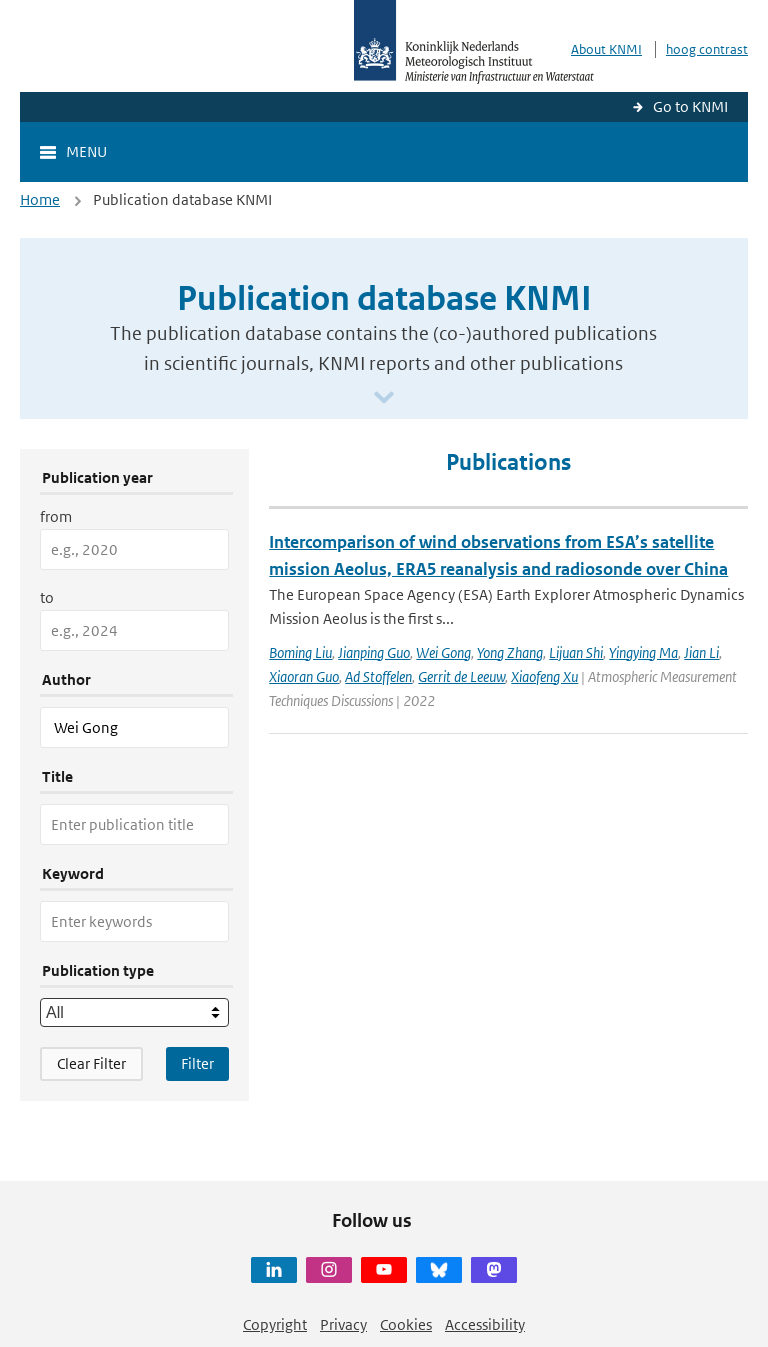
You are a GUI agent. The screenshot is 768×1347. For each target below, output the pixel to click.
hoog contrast (707, 49)
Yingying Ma (643, 652)
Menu (86, 151)
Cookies (406, 1324)
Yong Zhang (510, 652)
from (56, 516)
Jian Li (701, 652)
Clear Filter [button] (91, 1063)
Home (40, 199)
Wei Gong (443, 652)
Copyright (275, 1324)
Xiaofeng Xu (544, 676)
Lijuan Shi (576, 652)
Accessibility (485, 1324)
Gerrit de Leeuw (461, 676)
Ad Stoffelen (378, 676)
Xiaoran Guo (304, 676)
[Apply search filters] (197, 1064)
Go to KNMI (690, 106)
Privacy (343, 1324)
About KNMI (606, 49)
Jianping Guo (374, 652)
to (47, 597)
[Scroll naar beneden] (384, 398)
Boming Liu (300, 652)
